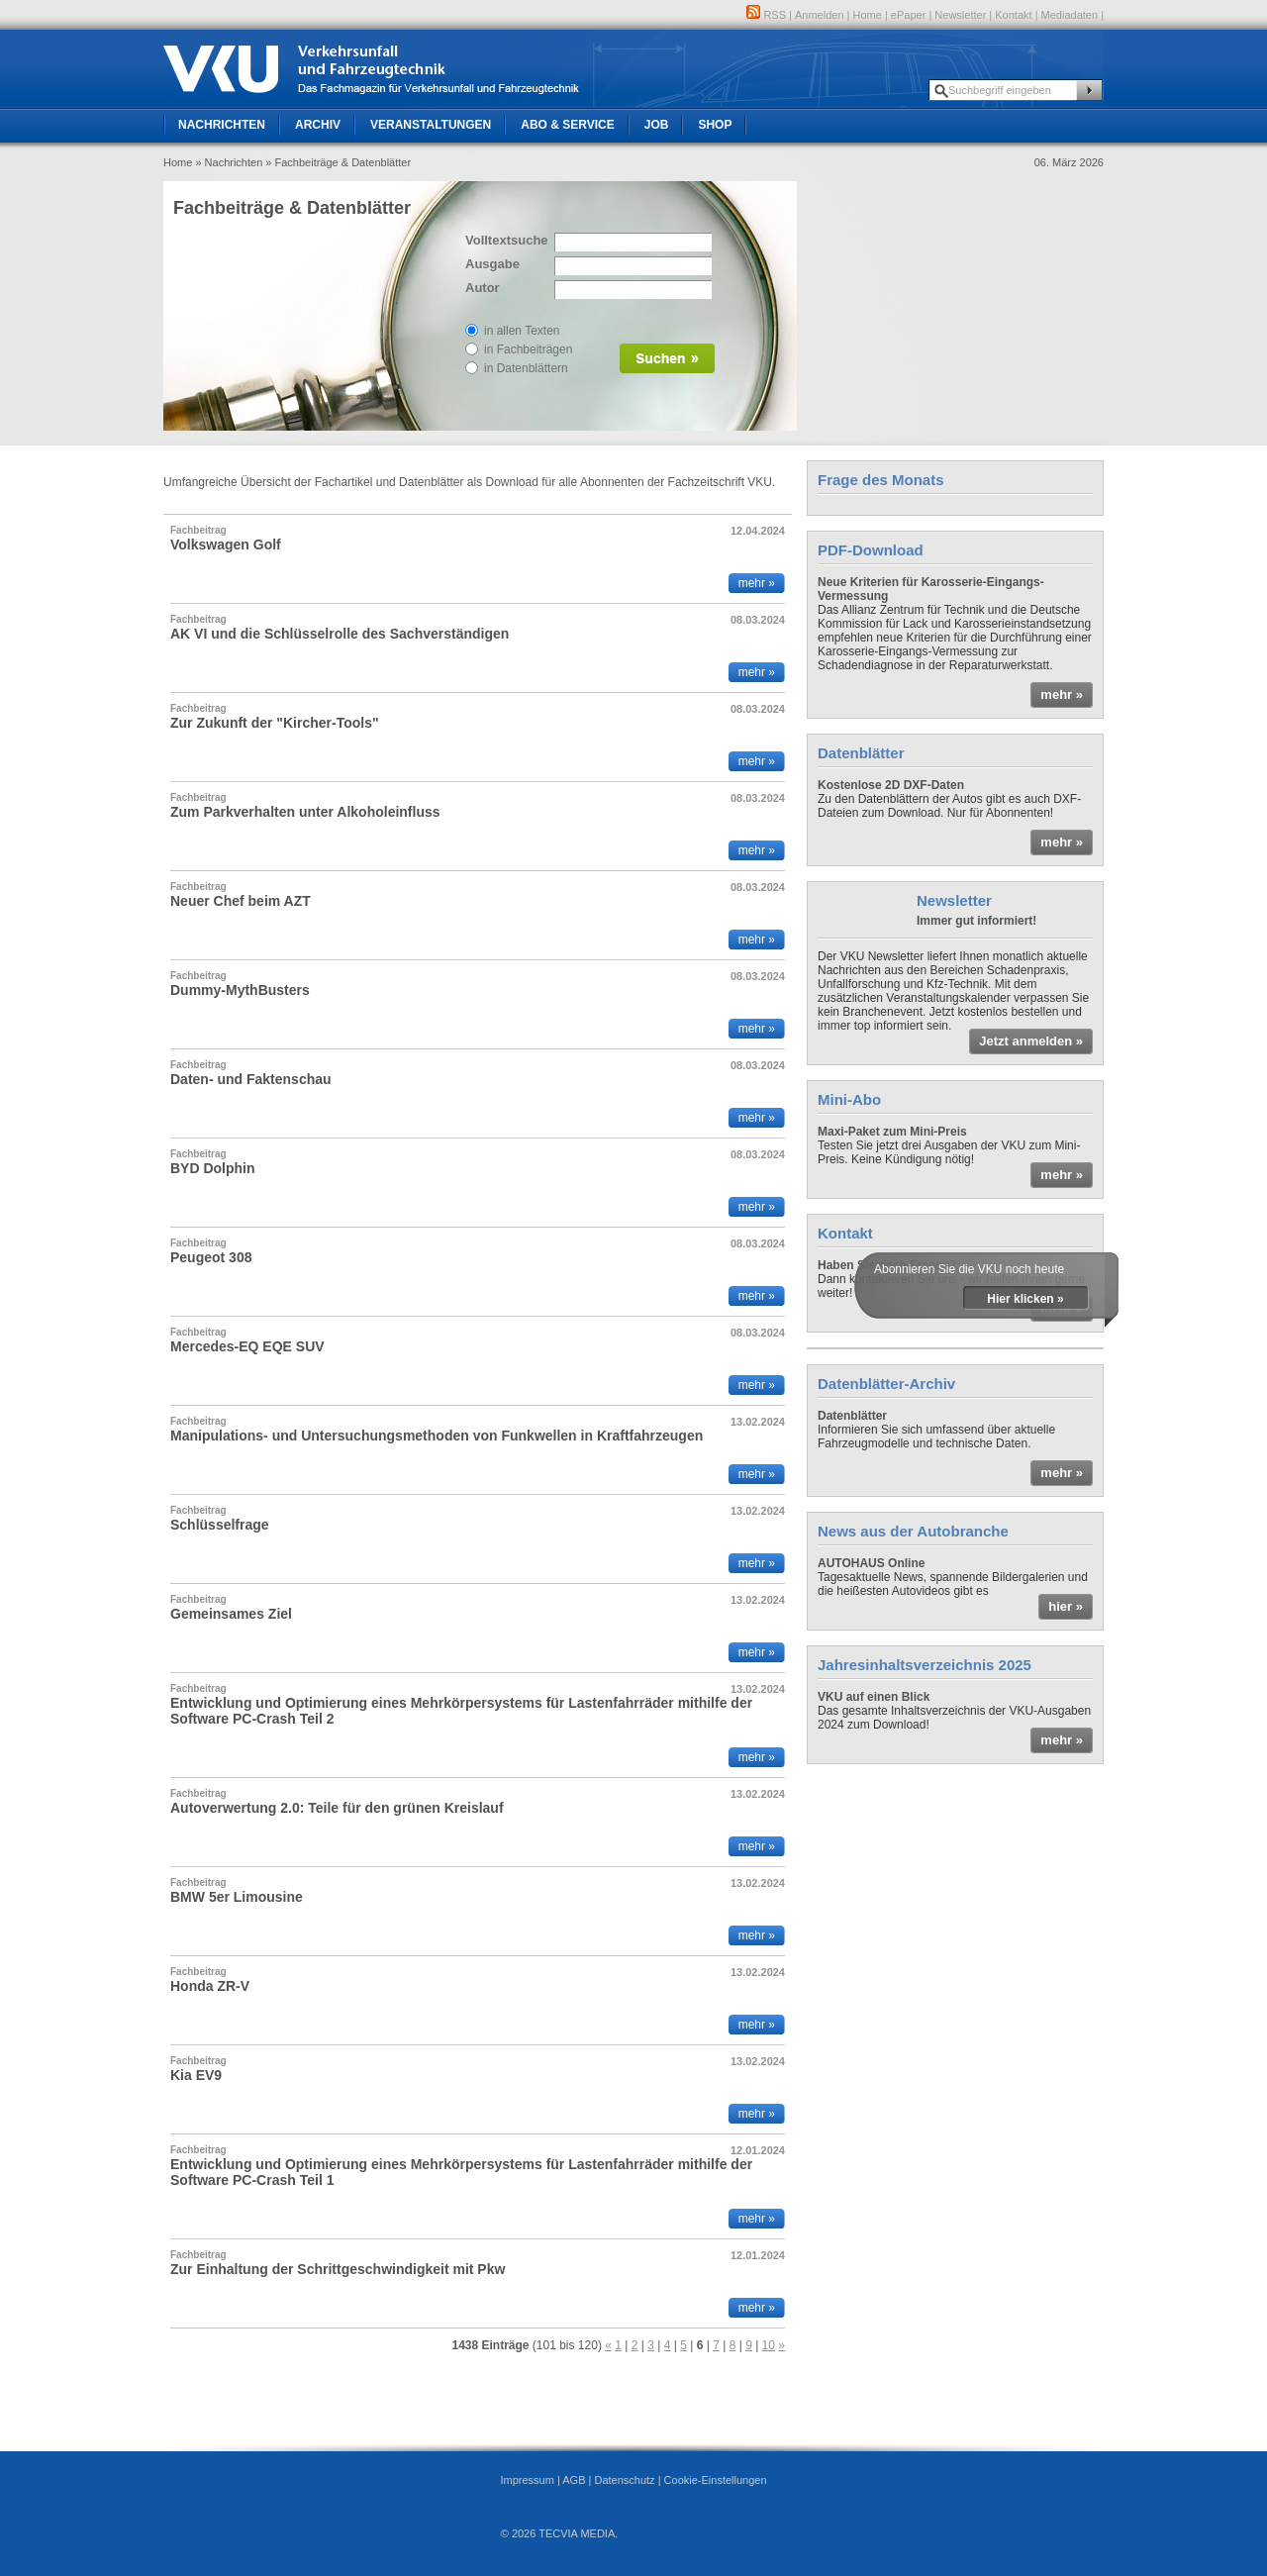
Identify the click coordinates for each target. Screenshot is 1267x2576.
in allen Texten (522, 331)
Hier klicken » (1025, 1299)
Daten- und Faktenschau (251, 1079)
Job (656, 125)
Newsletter (960, 15)
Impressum (526, 2480)
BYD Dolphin (212, 1168)
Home (867, 15)
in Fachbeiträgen (528, 349)
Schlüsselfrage (219, 1525)
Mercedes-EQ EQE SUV (247, 1346)
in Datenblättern (526, 368)
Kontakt (1013, 15)
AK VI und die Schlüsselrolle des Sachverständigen (339, 634)
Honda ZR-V (209, 1986)
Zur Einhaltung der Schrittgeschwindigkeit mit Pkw (337, 2269)
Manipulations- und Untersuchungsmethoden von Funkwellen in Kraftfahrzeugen (436, 1435)
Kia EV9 (196, 2075)
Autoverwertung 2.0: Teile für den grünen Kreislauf (337, 1808)
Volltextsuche (504, 240)
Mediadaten (1070, 15)
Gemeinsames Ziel (231, 1614)
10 (768, 2345)
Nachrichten (221, 125)
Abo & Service (567, 125)
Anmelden (819, 15)
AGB (573, 2480)
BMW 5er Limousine (236, 1897)
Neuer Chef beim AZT (240, 901)
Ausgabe (492, 263)
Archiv (318, 125)
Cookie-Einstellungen (715, 2480)
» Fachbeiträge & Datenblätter (338, 162)
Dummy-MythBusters (240, 990)
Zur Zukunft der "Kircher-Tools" (274, 723)
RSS (766, 15)
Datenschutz (624, 2480)
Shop (714, 125)
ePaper (908, 15)
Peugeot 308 (210, 1257)
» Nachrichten (228, 162)
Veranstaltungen (430, 125)
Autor (482, 287)
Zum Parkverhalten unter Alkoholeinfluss (305, 812)
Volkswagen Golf (225, 544)
